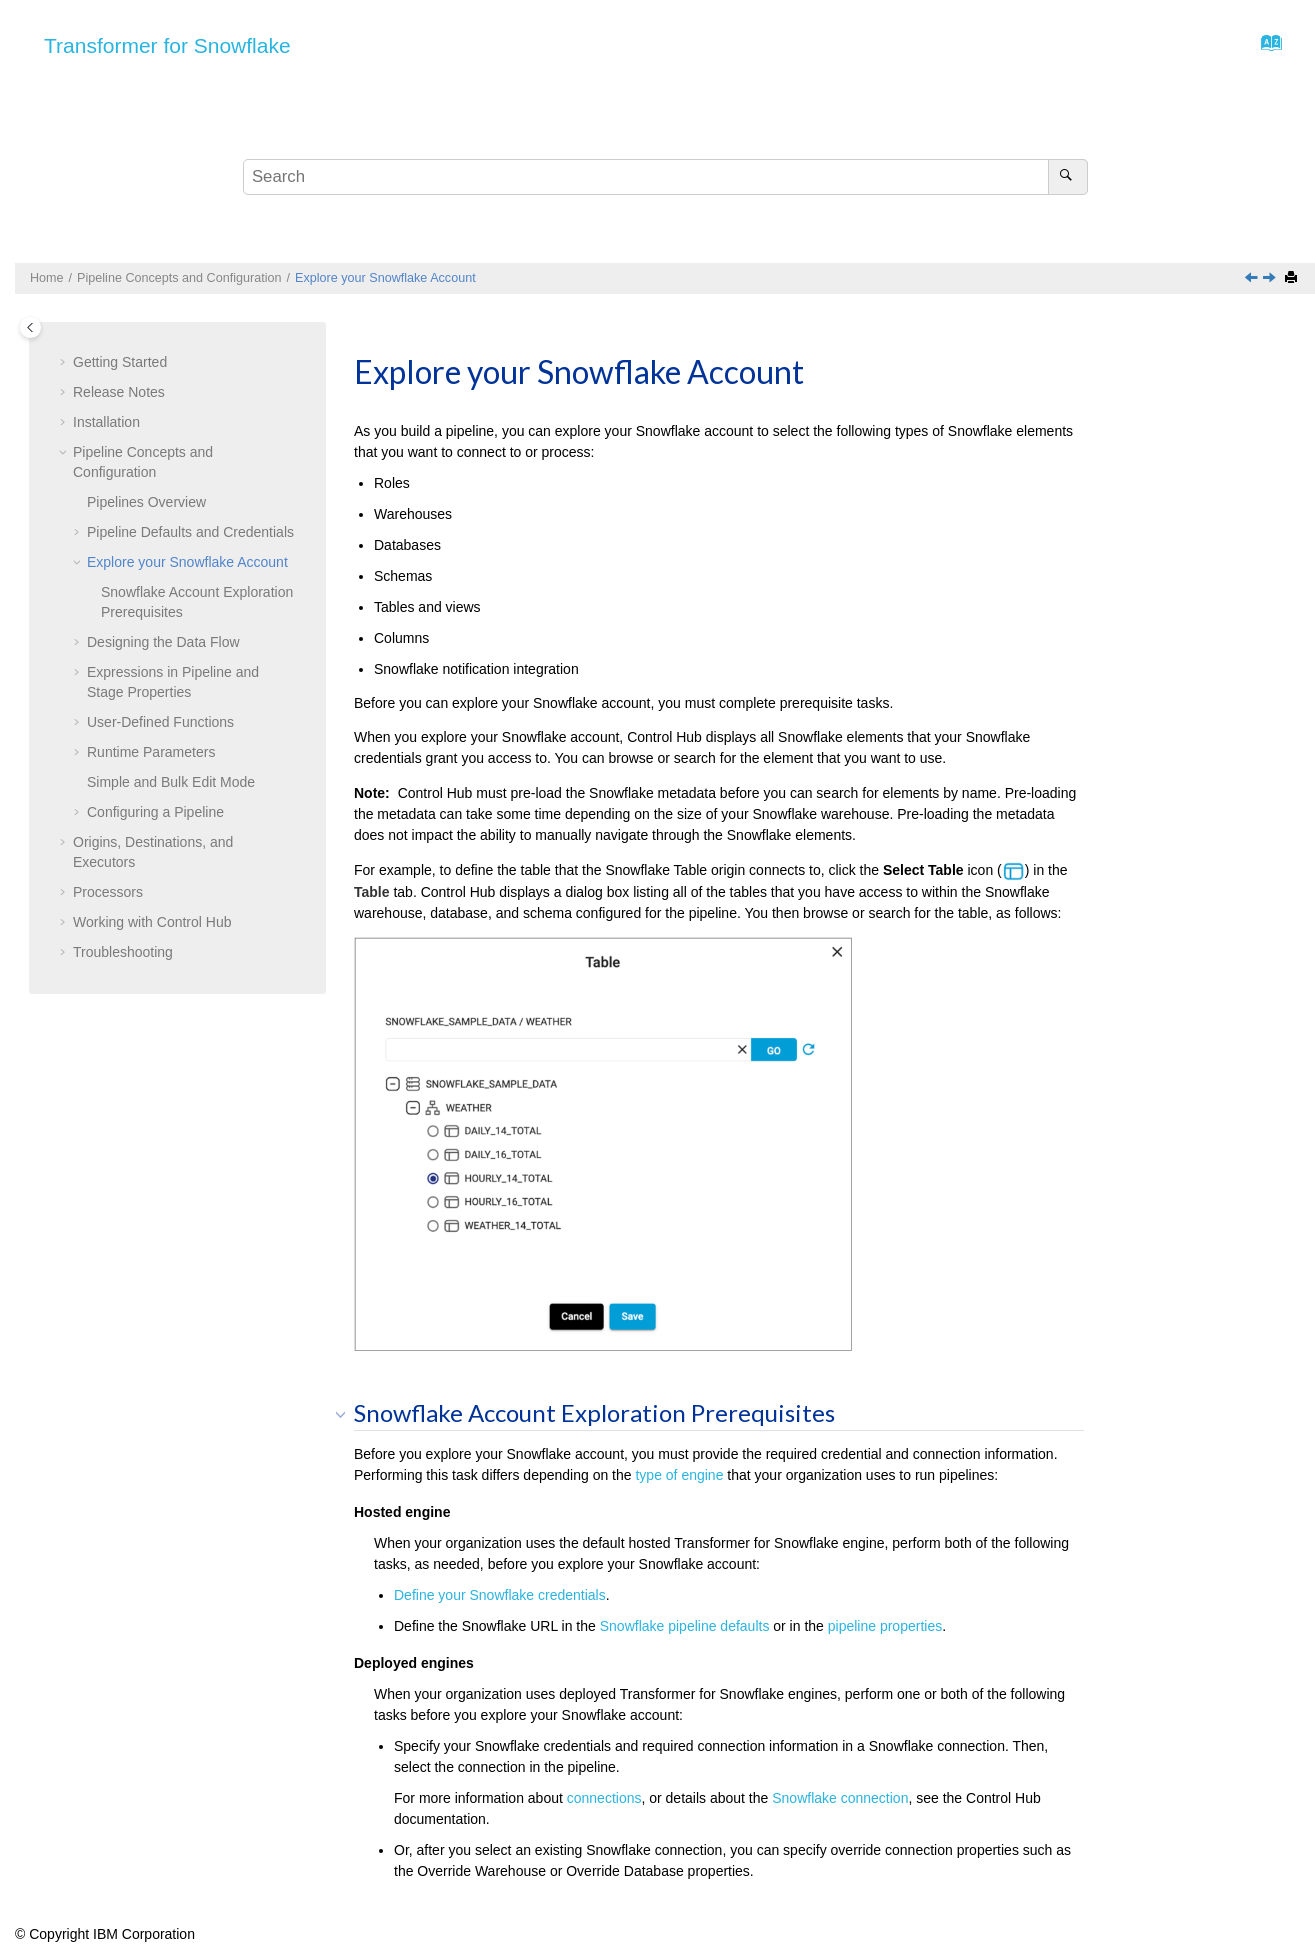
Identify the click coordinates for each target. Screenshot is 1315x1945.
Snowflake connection (840, 1798)
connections (604, 1798)
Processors (108, 892)
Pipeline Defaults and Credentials (190, 532)
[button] (65, 363)
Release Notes (119, 392)
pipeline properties (885, 1626)
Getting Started (120, 362)
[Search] (1067, 177)
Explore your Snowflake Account (385, 278)
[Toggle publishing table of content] (30, 327)
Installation (106, 422)
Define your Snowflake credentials (500, 1595)
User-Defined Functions (160, 722)
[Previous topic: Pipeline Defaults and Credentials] (1253, 279)
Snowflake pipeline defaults (685, 1626)
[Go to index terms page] (1265, 48)
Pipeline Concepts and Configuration (179, 278)
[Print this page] (1293, 278)
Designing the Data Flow (163, 642)
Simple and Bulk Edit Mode (171, 782)
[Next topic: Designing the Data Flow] (1271, 279)
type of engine (679, 1475)
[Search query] (665, 177)
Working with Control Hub (152, 922)
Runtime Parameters (151, 752)
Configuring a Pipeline (155, 812)
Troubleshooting (123, 952)
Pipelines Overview (146, 502)
